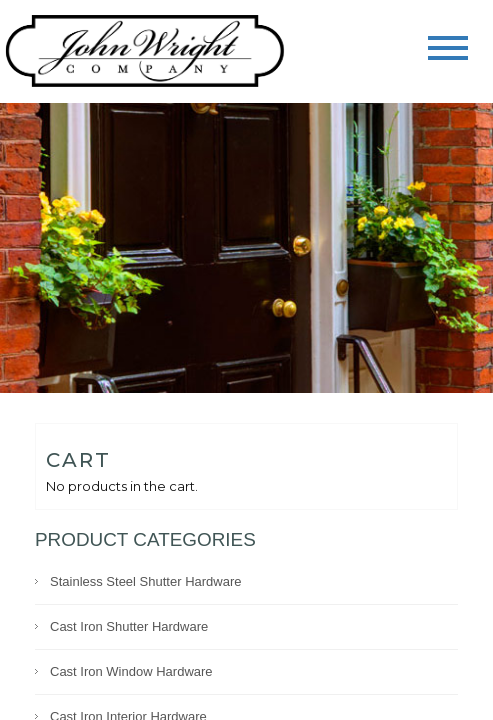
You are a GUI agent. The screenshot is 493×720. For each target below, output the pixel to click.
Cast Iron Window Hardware (131, 671)
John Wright (145, 52)
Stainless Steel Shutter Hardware (145, 581)
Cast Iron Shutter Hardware (129, 626)
